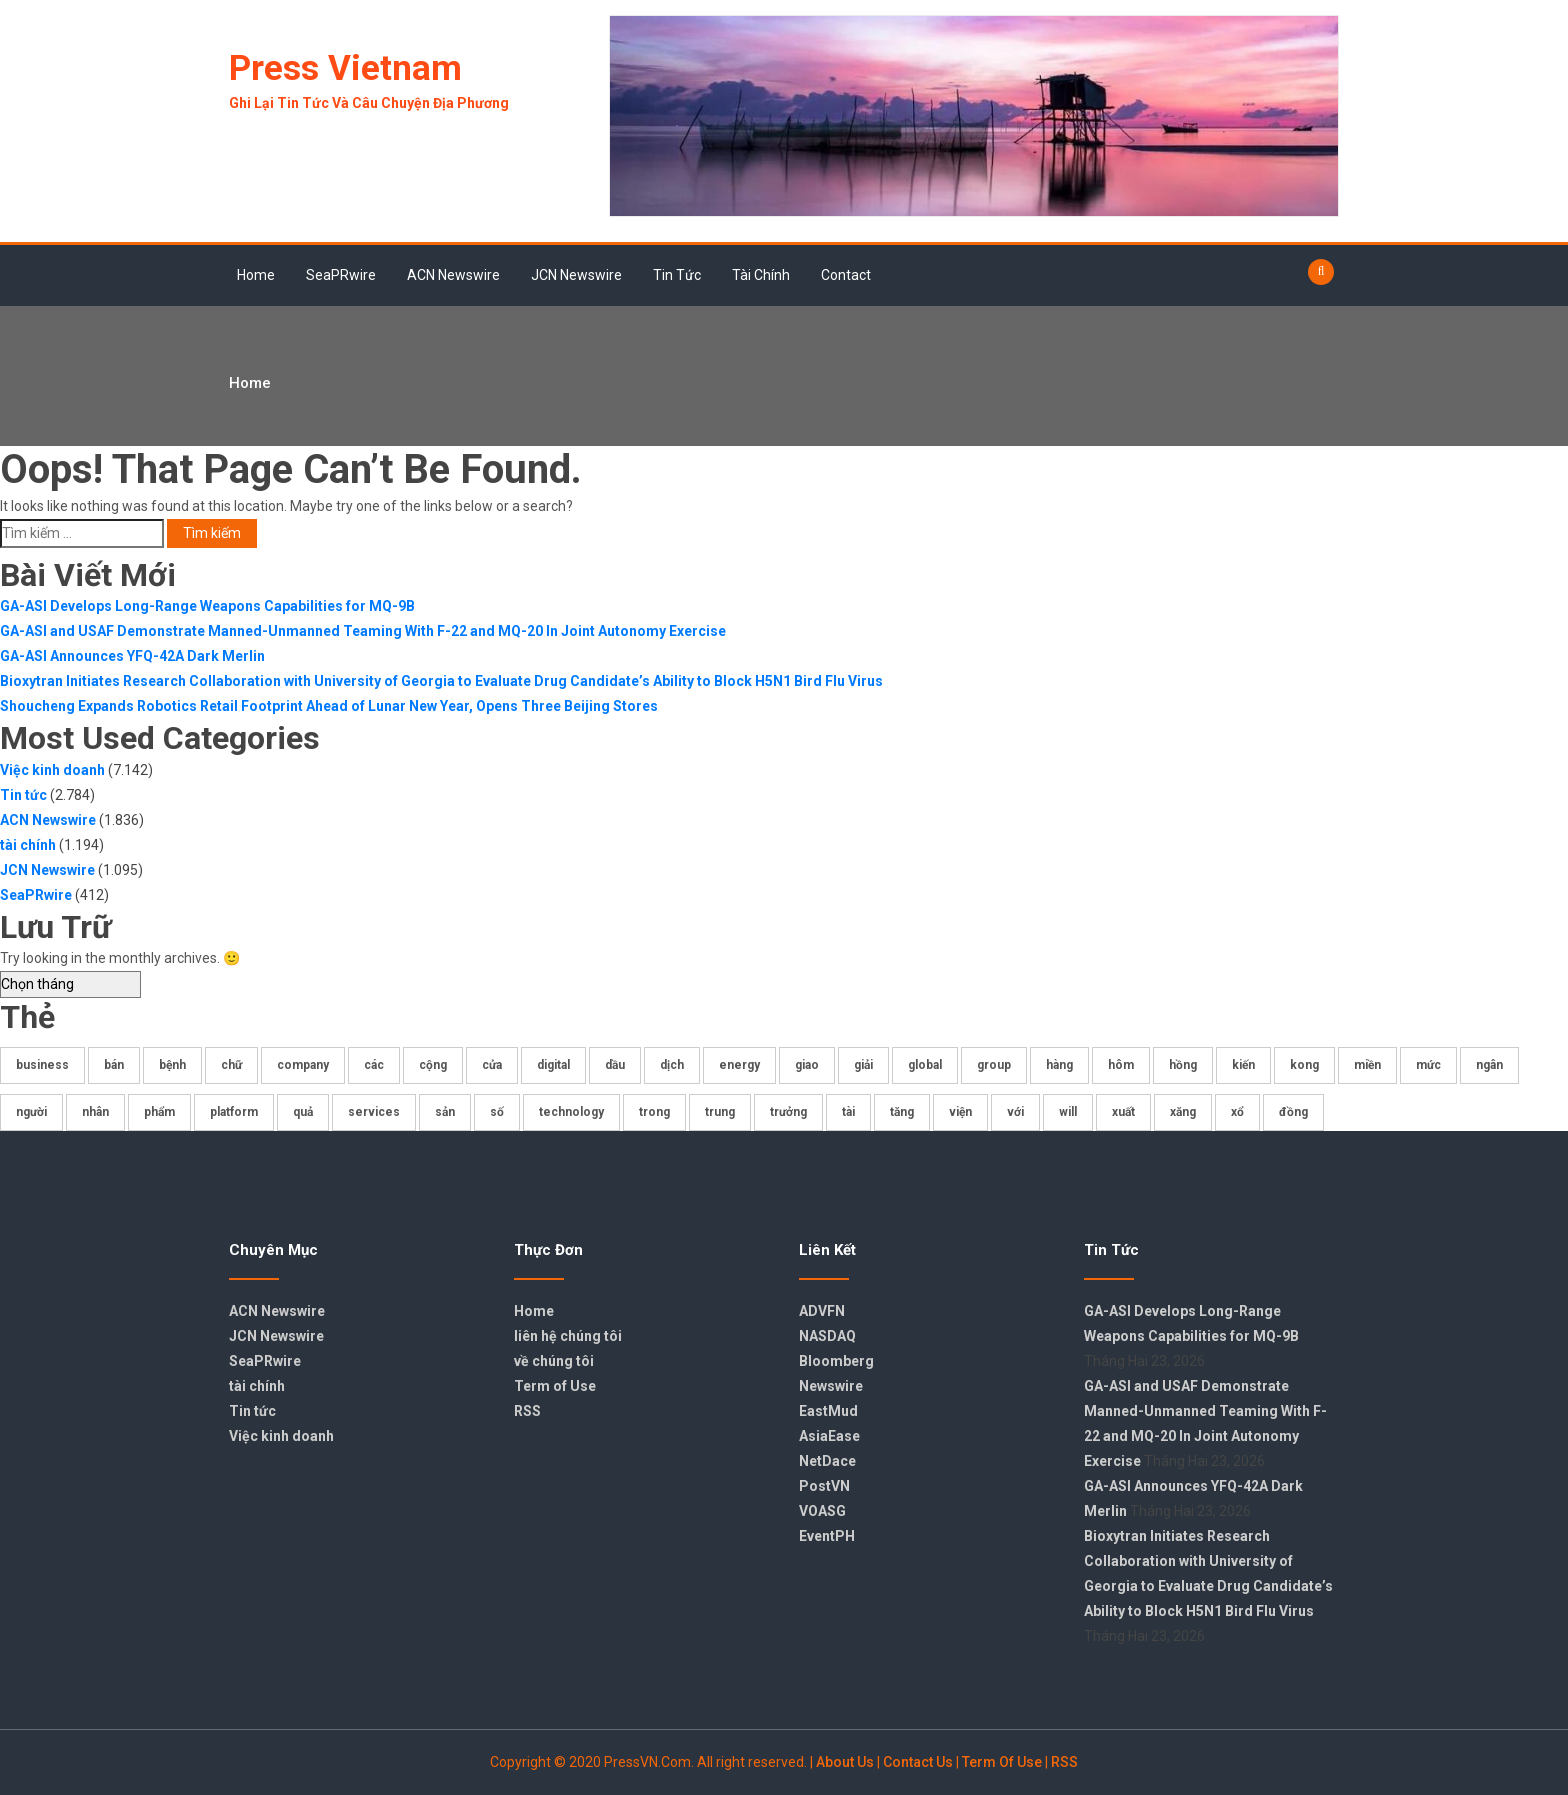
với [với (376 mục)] (1015, 1112)
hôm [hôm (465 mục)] (1121, 1065)
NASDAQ (827, 1336)
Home (256, 275)
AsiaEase (829, 1436)
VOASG (822, 1511)
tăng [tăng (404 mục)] (902, 1112)
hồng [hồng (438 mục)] (1183, 1065)
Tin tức (677, 275)
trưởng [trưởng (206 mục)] (788, 1112)
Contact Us (918, 1762)
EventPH (827, 1536)
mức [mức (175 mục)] (1428, 1065)
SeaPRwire (341, 275)
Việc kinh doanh (52, 770)
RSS (527, 1411)
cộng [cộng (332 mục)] (433, 1065)
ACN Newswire (453, 275)
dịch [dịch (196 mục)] (672, 1065)
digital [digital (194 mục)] (553, 1065)
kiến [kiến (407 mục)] (1243, 1065)
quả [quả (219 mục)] (303, 1112)
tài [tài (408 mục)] (848, 1112)
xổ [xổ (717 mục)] (1237, 1112)
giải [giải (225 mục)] (863, 1065)
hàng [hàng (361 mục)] (1059, 1065)
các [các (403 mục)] (374, 1065)
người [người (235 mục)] (31, 1112)
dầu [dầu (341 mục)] (615, 1065)
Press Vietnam (345, 68)
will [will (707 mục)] (1068, 1112)
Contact (846, 275)
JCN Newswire (576, 275)
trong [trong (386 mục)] (654, 1112)
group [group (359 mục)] (994, 1065)
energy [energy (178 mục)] (739, 1065)
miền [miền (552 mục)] (1367, 1065)
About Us (845, 1762)
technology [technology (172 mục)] (571, 1112)
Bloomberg (836, 1361)
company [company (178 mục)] (303, 1065)
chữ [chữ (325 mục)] (231, 1065)
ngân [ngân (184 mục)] (1489, 1065)
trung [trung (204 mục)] (720, 1112)
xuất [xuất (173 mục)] (1123, 1112)
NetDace (827, 1461)
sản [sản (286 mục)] (445, 1112)
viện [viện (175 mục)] (960, 1112)
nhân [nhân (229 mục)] (95, 1112)
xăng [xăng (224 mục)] (1183, 1112)
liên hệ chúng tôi (568, 1336)
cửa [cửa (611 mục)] (492, 1065)
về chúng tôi (554, 1361)
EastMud (828, 1411)
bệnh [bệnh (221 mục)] (172, 1065)
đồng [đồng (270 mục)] (1293, 1112)
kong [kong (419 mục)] (1304, 1065)
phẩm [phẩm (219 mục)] (159, 1112)
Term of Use (555, 1386)
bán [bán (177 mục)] (114, 1065)
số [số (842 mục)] (497, 1112)
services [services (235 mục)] (374, 1112)
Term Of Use (1002, 1762)
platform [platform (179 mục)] (234, 1112)
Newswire (831, 1386)
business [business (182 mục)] (42, 1065)
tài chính (761, 275)
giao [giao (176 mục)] (807, 1065)
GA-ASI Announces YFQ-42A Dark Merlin (132, 656)
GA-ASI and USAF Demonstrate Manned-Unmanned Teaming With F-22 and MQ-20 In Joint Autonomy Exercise (363, 631)
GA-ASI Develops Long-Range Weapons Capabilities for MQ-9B (207, 606)
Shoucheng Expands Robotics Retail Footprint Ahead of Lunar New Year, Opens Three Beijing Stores (329, 706)
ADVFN (822, 1311)
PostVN (824, 1486)
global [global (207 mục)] (925, 1065)
